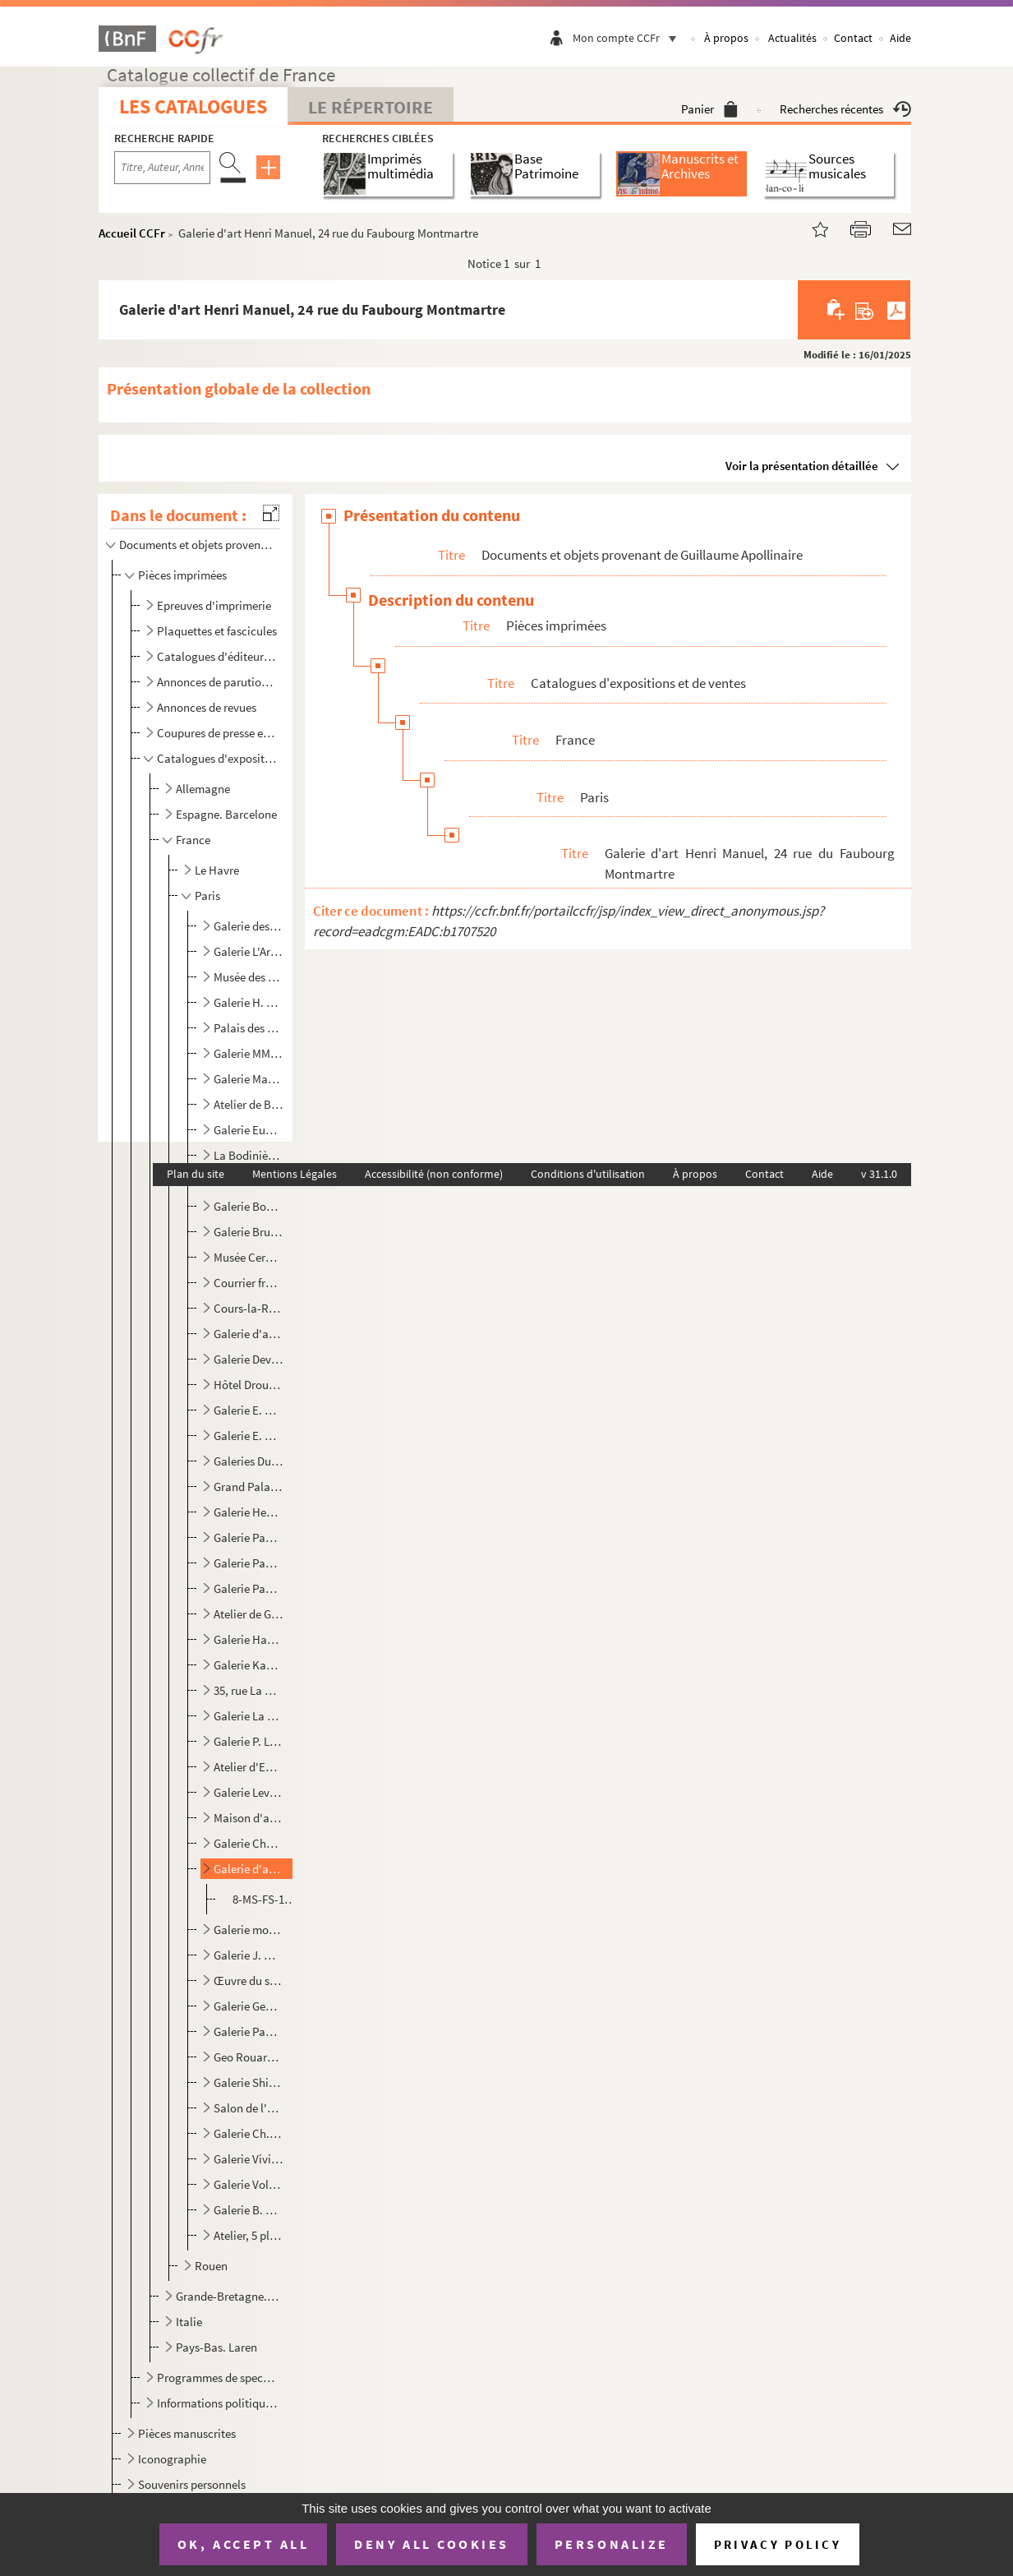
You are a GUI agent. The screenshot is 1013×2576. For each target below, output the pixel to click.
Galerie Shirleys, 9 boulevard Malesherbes (248, 2082)
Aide (900, 37)
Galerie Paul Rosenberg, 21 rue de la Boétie (248, 2031)
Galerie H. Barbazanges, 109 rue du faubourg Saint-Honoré (248, 1002)
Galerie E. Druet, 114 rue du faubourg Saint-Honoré (248, 1410)
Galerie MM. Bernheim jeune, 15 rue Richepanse (248, 1053)
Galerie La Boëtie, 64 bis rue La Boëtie (248, 1716)
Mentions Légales (294, 1173)
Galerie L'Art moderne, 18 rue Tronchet (248, 951)
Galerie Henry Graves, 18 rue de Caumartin (248, 1512)
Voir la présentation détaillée (801, 465)
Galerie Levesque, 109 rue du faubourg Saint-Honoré (248, 1792)
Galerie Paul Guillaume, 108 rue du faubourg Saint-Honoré (248, 1588)
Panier (709, 109)
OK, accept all (243, 2544)
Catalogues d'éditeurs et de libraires (217, 656)
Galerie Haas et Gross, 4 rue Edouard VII (248, 1639)
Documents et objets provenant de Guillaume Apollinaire (196, 544)
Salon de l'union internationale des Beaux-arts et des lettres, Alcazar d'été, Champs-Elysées (248, 2108)
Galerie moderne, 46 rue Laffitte (248, 1929)
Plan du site (195, 1173)
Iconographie (172, 2459)
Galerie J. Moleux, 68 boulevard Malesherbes (248, 1955)
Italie (189, 2321)
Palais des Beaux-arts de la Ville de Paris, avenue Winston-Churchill (248, 1028)
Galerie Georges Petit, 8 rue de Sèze (248, 2006)
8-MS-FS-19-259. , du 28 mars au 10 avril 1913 (265, 1899)
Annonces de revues (206, 707)
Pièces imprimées (182, 575)
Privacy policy (777, 2544)
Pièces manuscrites (187, 2433)
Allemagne (203, 788)
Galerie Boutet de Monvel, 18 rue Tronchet (248, 1206)
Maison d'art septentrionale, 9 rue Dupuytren (248, 1818)
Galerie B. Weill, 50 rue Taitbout (248, 2210)
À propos (726, 37)
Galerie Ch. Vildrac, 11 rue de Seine (248, 2133)
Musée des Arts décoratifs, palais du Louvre (248, 977)
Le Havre (217, 870)
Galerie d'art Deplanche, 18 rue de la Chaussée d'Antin (248, 1333)
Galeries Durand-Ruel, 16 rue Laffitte (248, 1461)
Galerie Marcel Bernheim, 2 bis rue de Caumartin (248, 1079)
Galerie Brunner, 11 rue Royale (248, 1232)
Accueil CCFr (132, 233)
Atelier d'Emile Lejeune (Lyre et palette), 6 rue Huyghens (248, 1767)
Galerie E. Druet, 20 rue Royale (248, 1435)
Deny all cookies (431, 2544)
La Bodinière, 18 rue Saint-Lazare (248, 1155)
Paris (207, 895)
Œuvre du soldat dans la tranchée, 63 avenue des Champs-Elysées (248, 1980)
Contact (853, 37)
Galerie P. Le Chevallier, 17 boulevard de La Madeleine (248, 1741)
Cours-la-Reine (248, 1308)
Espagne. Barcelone (226, 814)
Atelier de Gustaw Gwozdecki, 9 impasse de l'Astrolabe (248, 1614)
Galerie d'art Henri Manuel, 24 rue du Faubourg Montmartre (248, 1869)
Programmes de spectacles (217, 2377)
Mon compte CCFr (628, 38)
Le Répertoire (370, 106)
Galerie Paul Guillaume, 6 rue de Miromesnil (248, 1537)
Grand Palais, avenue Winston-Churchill (248, 1486)
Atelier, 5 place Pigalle (248, 2235)
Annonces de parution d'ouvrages (217, 682)
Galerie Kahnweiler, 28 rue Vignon (248, 1665)
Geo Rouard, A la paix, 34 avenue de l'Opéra (248, 2057)
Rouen (211, 2266)
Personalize (612, 2544)
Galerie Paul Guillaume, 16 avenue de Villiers (248, 1563)
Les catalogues (193, 106)
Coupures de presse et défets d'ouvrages (217, 733)
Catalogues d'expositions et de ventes (217, 758)
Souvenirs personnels (192, 2484)
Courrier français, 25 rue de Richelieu (248, 1282)
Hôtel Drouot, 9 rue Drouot (248, 1384)
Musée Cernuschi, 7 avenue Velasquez (248, 1257)
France (193, 839)
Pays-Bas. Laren (216, 2347)
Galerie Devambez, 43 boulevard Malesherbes (248, 1359)
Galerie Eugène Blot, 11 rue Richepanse (248, 1130)
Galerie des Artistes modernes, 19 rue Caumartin (248, 926)
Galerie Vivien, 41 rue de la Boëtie (248, 2159)
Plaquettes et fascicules (217, 631)
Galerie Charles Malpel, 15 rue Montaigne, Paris (248, 1843)
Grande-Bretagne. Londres (227, 2296)
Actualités (792, 37)
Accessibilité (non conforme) (434, 1173)
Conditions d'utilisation (588, 1173)
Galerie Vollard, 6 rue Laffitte (248, 2184)
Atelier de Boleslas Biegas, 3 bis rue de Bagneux (248, 1104)
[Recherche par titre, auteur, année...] (162, 167)
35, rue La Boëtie (248, 1690)
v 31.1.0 (879, 1173)
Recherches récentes (845, 109)
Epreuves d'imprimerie (214, 605)
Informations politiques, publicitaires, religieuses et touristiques (217, 2403)
